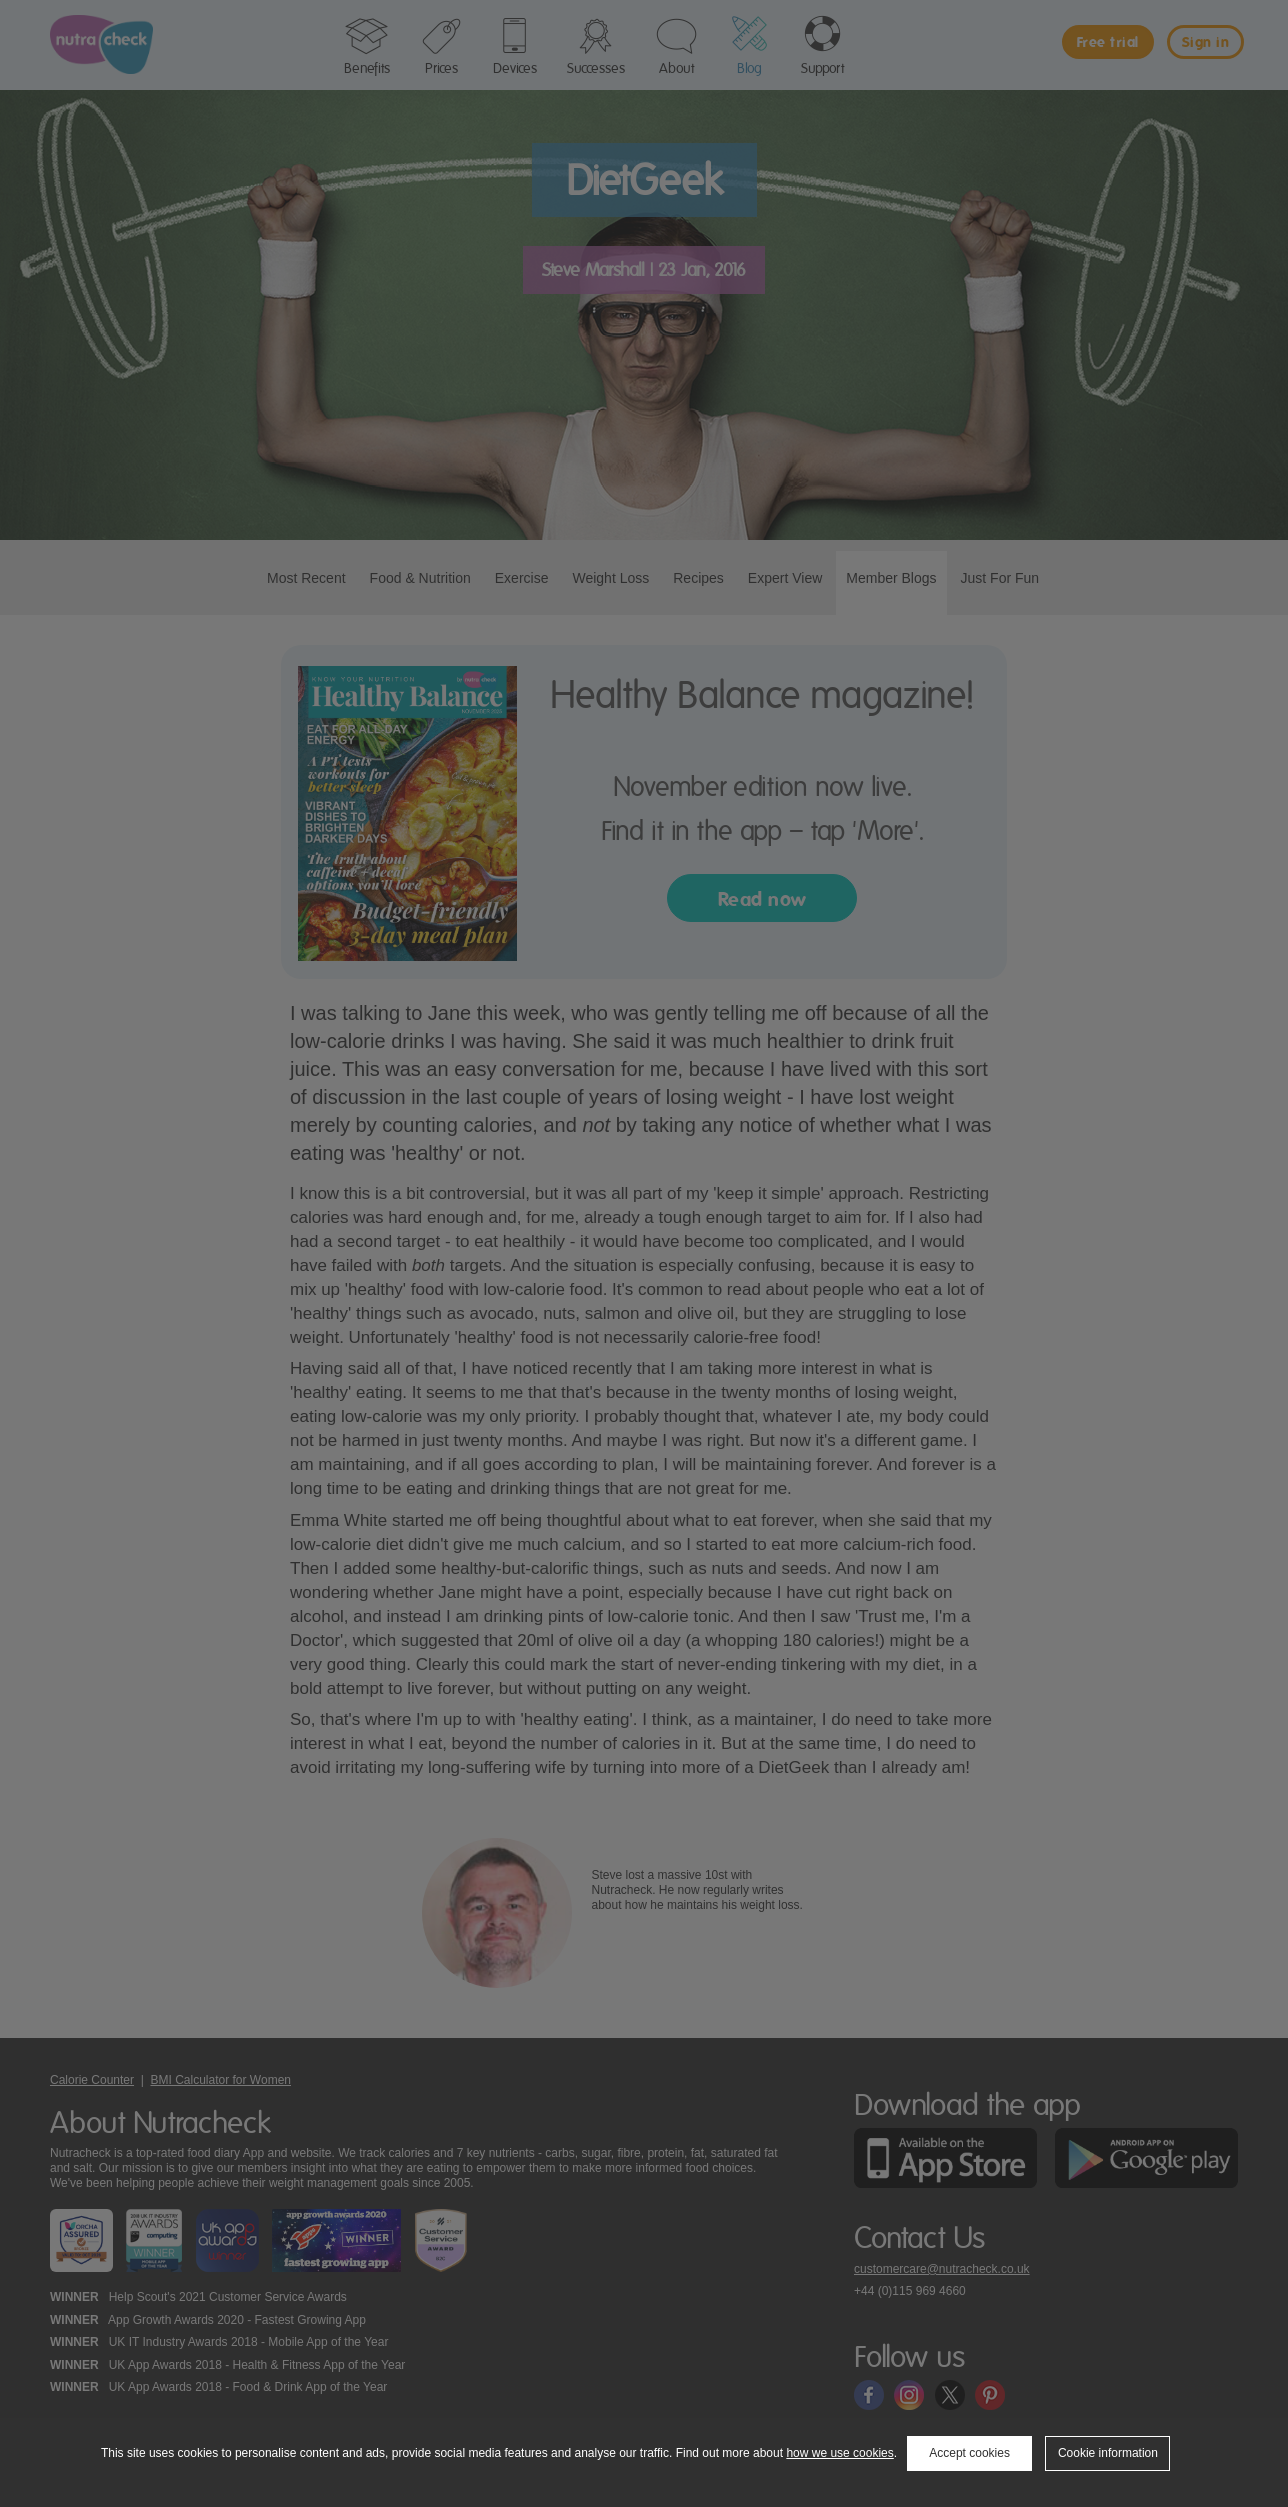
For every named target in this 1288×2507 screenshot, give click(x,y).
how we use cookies (839, 2453)
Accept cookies (969, 2453)
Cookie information (1108, 2453)
